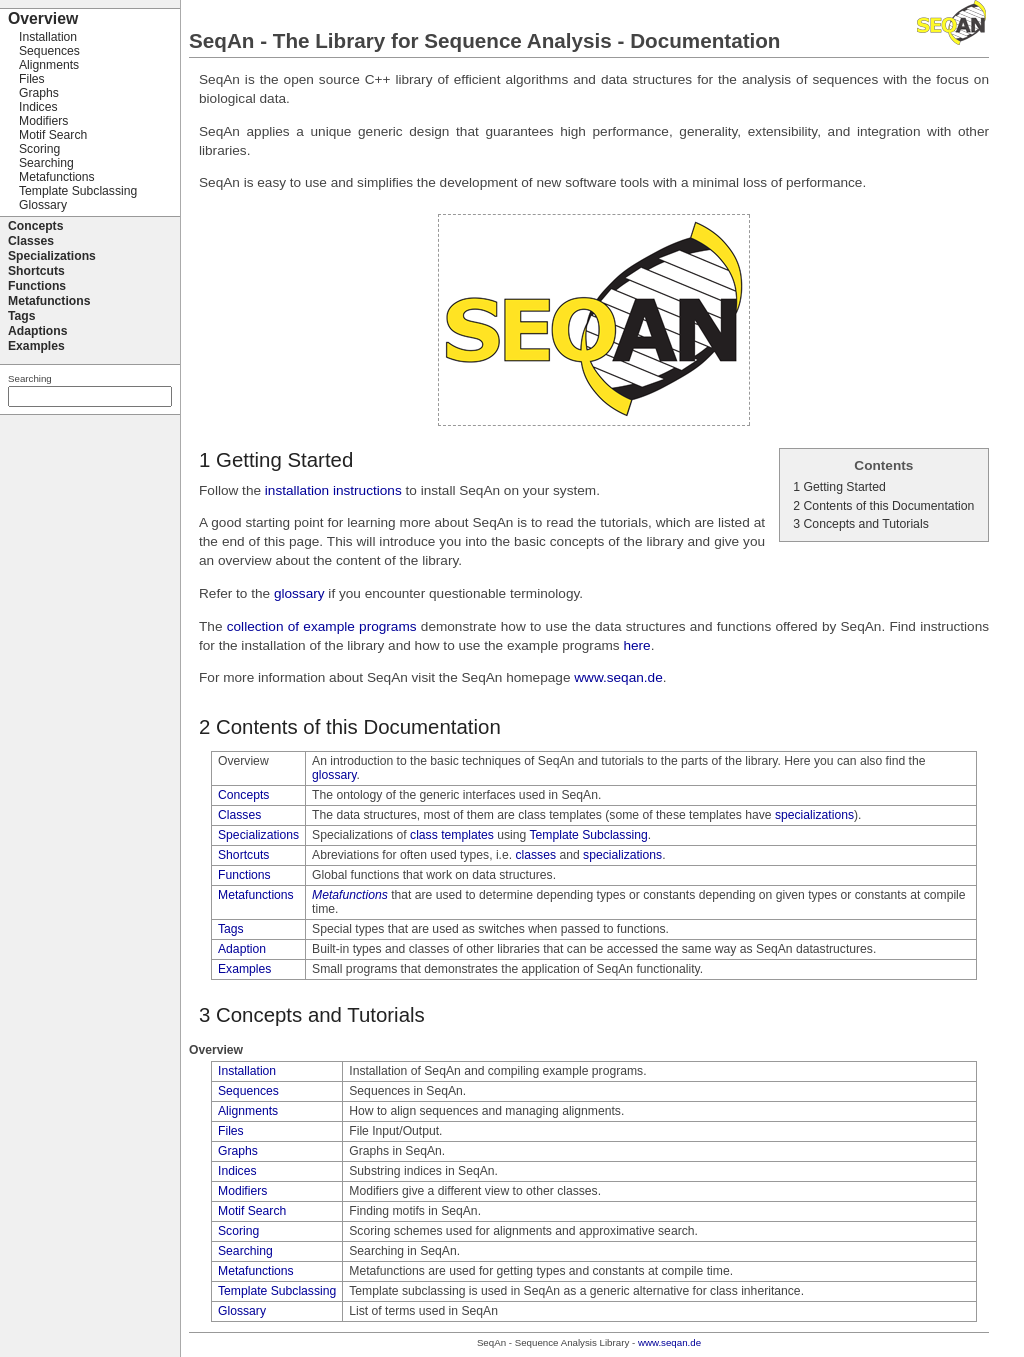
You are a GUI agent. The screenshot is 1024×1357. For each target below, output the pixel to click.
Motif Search (252, 1211)
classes (536, 855)
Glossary (242, 1311)
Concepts (243, 795)
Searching (245, 1251)
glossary (299, 593)
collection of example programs (322, 626)
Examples (244, 969)
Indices (237, 1171)
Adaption (242, 949)
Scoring (238, 1231)
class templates (452, 835)
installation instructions (333, 490)
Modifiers (242, 1191)
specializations (814, 815)
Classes (239, 815)
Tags (231, 929)
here (636, 645)
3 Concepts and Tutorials (861, 524)
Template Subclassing (588, 835)
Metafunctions (256, 895)
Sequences (248, 1091)
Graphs (238, 1151)
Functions (244, 875)
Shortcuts (243, 855)
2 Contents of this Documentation (883, 506)
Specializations (258, 835)
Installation (247, 1071)
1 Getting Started (839, 487)
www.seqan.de (618, 677)
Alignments (248, 1111)
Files (231, 1131)
